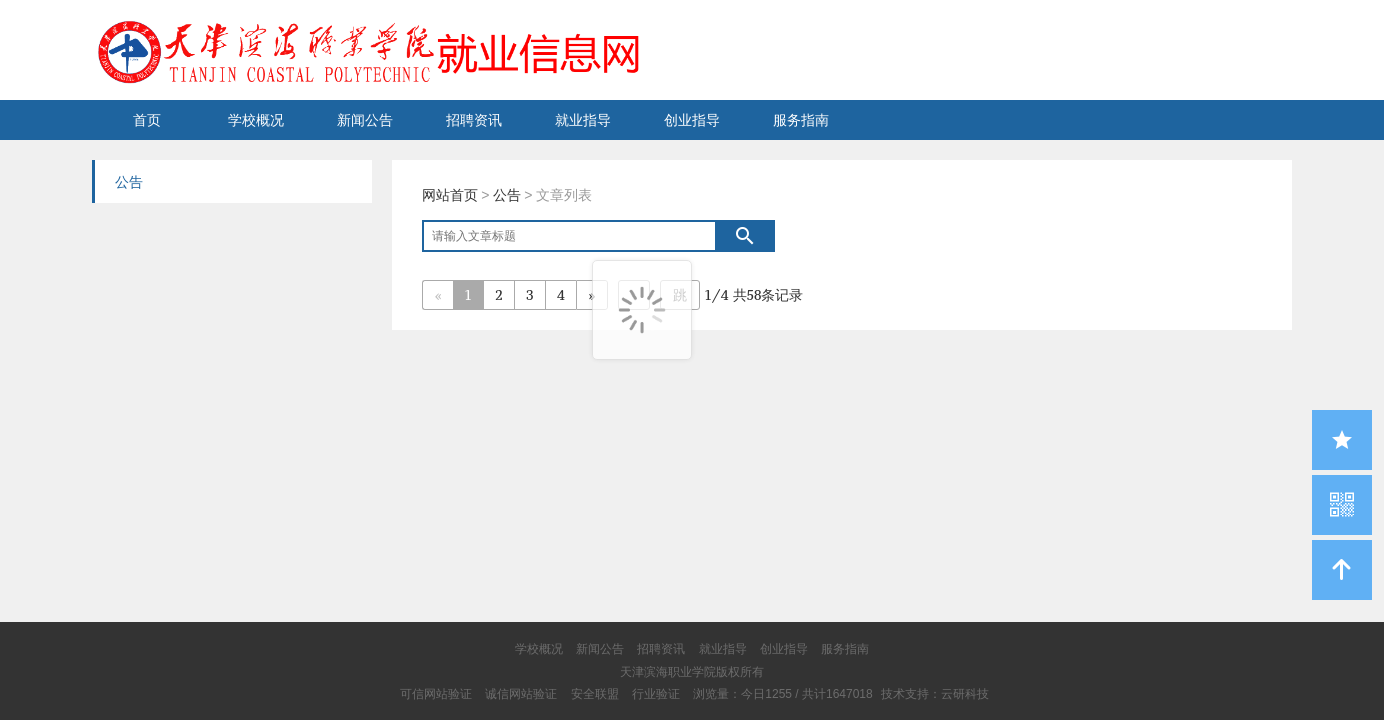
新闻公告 (365, 120)
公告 (507, 195)
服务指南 (801, 120)
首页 (147, 120)
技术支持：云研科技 (935, 694)
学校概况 (256, 120)
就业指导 (583, 120)
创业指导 (692, 120)
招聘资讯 (474, 120)
